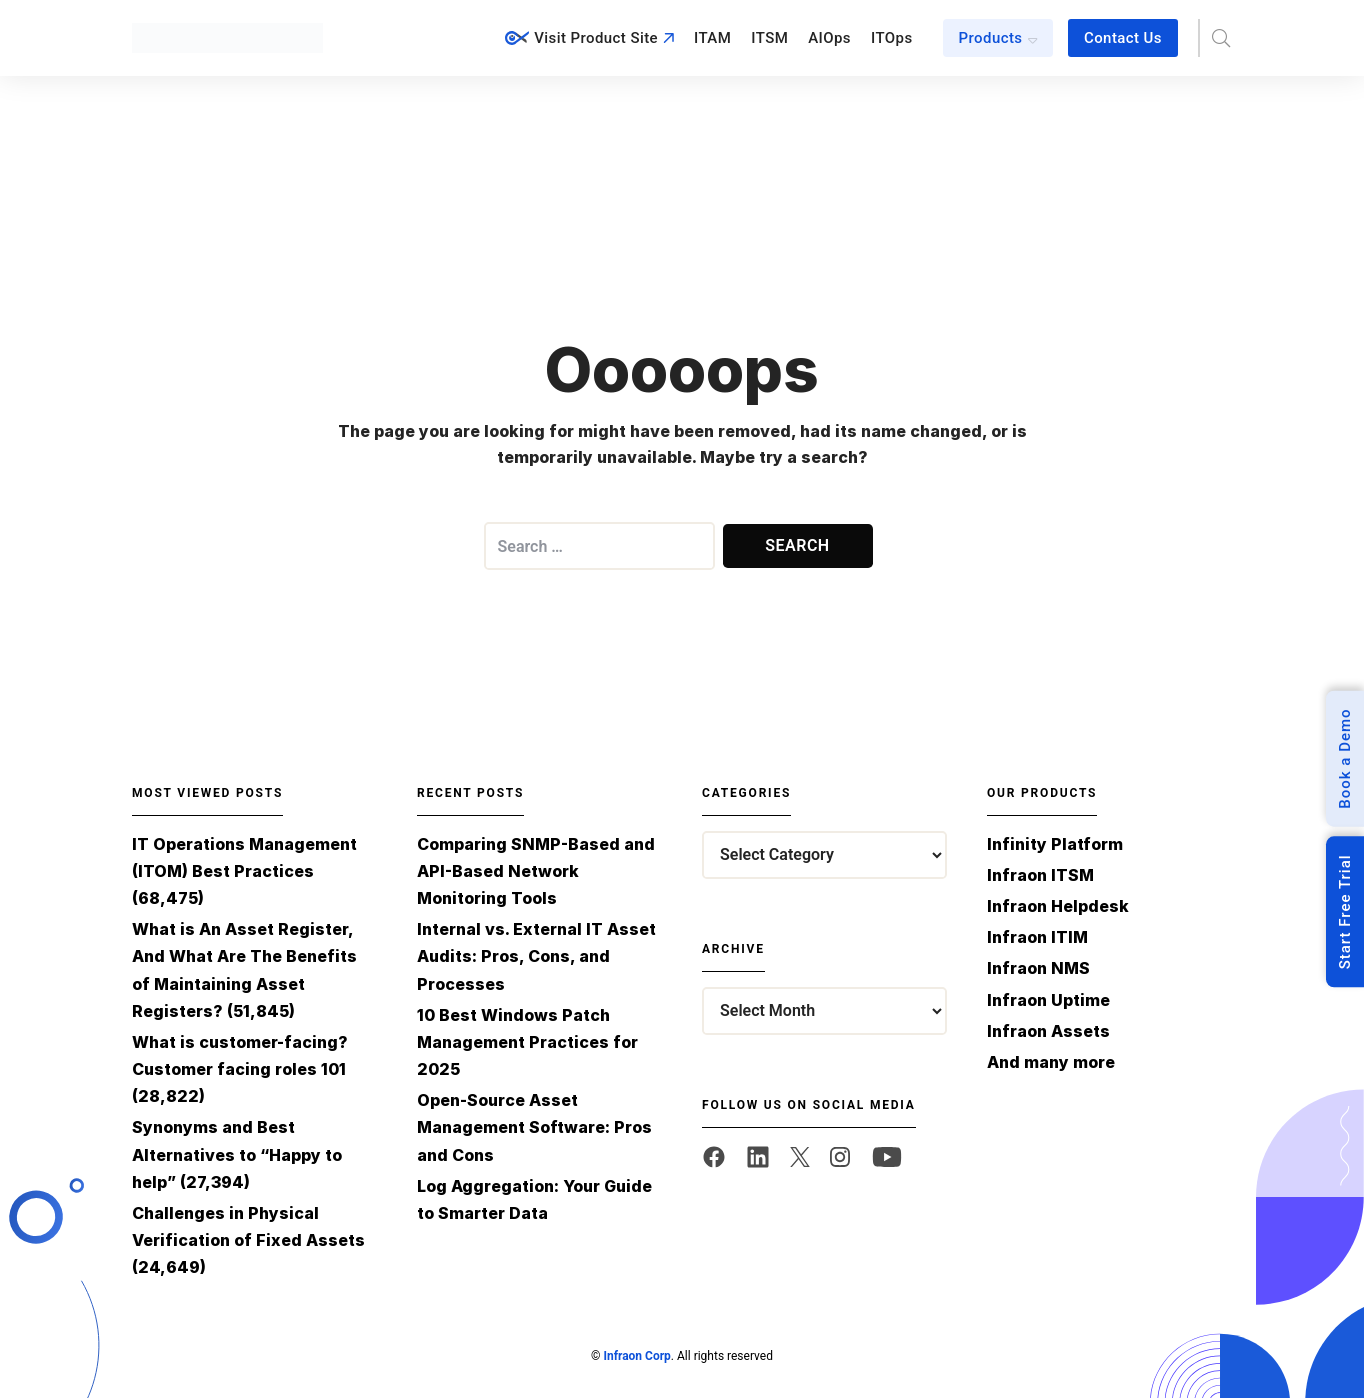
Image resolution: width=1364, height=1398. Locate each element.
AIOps (829, 38)
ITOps (892, 38)
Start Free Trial (1345, 911)
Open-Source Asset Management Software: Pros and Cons (534, 1127)
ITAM (712, 38)
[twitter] (800, 1156)
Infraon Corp (636, 1356)
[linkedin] (758, 1156)
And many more (1051, 1062)
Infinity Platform (1055, 844)
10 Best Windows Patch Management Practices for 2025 (527, 1042)
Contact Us (1123, 38)
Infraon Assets (1048, 1031)
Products (991, 38)
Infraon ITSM (1040, 875)
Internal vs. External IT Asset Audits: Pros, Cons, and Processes (536, 956)
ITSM (769, 38)
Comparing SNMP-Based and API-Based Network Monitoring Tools (536, 871)
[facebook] (714, 1156)
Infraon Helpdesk (1058, 906)
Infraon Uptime (1048, 1000)
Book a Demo (1345, 758)
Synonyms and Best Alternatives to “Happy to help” (237, 1154)
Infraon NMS (1038, 968)
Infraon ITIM (1037, 937)
